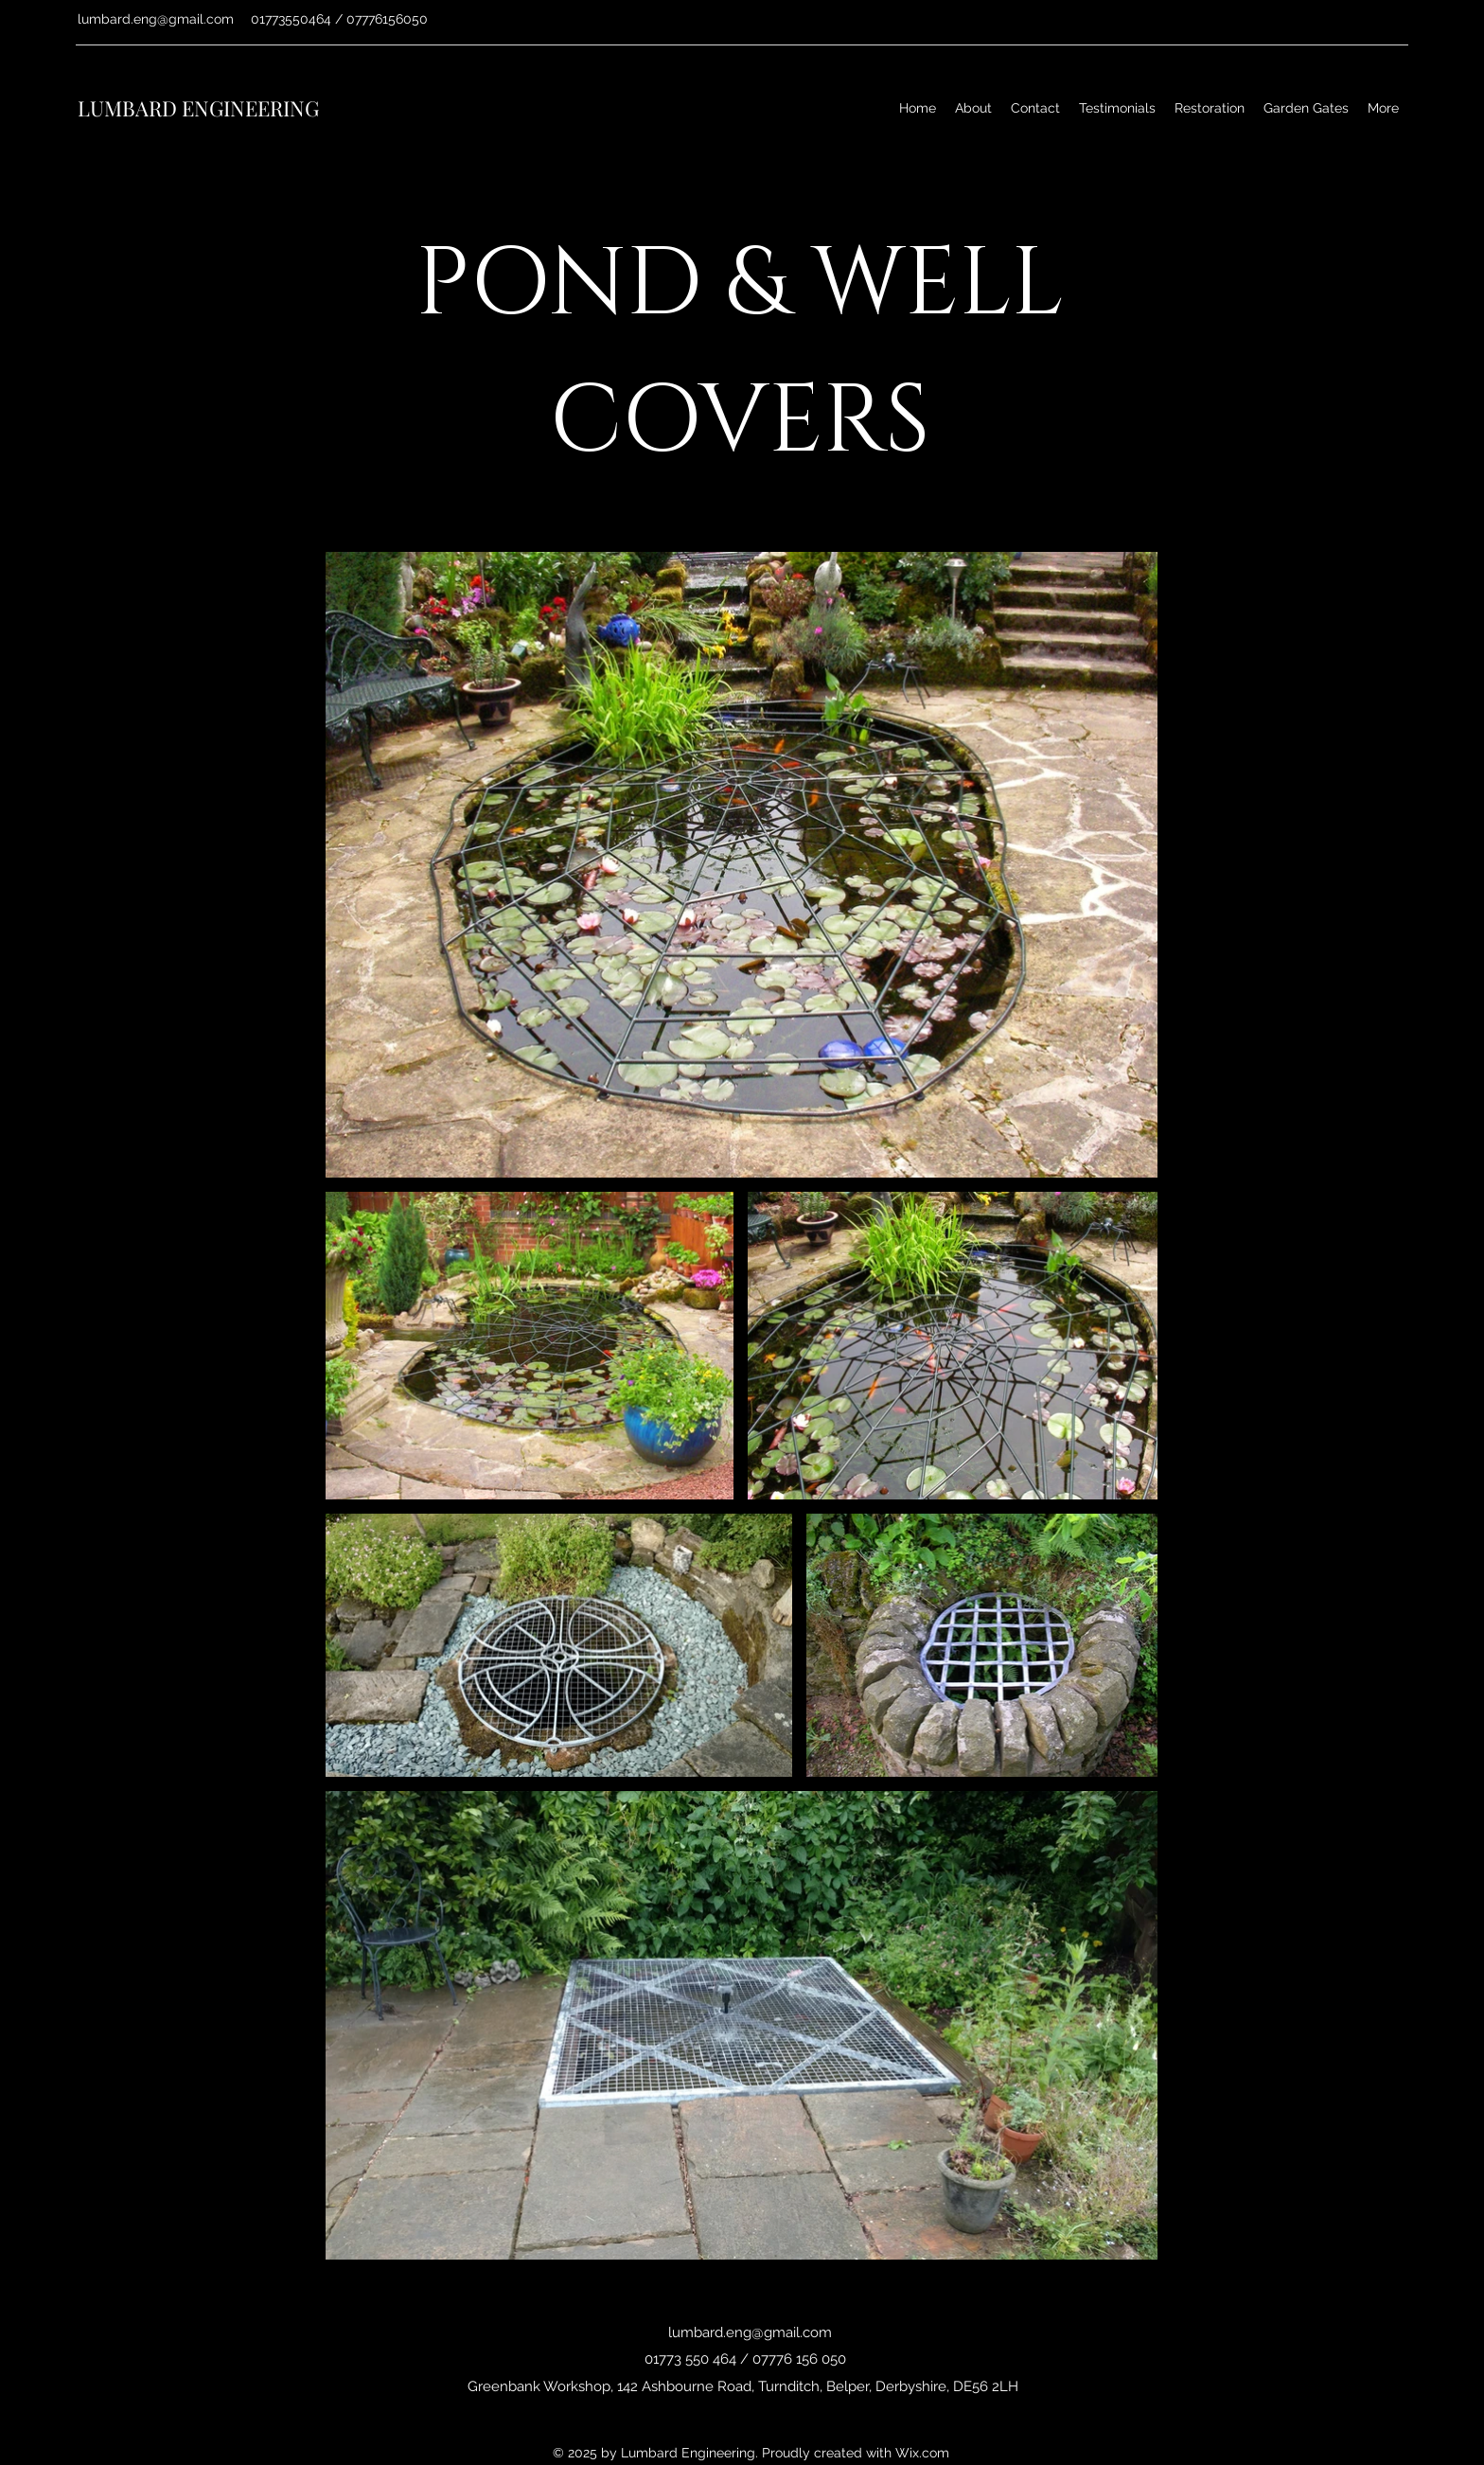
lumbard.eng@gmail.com (156, 19)
